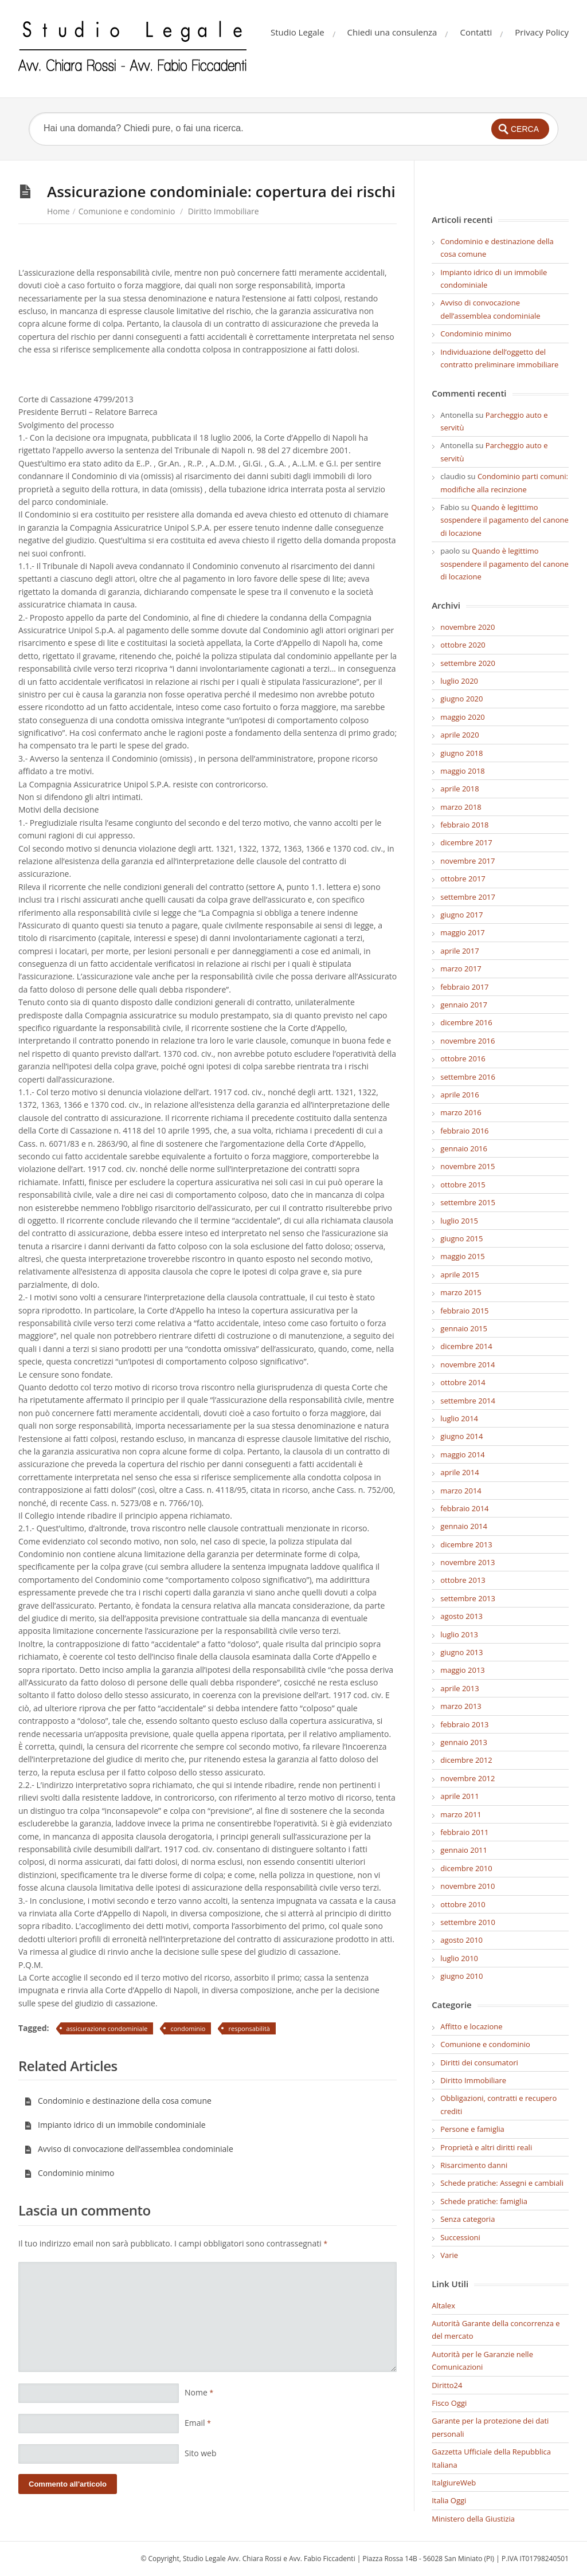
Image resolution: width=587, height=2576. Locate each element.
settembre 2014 (467, 1400)
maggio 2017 (462, 932)
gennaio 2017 (463, 1004)
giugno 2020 (461, 698)
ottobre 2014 (463, 1382)
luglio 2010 (459, 1958)
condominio (187, 2028)
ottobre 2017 (463, 878)
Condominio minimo (69, 2172)
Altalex (443, 2305)
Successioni (460, 2237)
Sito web (201, 2453)
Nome (199, 2392)
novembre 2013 (467, 1562)
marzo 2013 (461, 1706)
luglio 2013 (459, 1634)
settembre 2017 (467, 897)
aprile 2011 (459, 1796)
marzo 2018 (461, 807)
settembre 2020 (467, 663)
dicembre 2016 (466, 1022)
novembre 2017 (467, 861)
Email (198, 2422)
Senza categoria (467, 2219)
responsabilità (248, 2028)
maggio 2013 (462, 1670)
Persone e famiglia (472, 2129)
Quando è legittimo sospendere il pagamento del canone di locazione (504, 520)
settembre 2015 (467, 1202)
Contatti (476, 32)
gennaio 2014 (463, 1526)
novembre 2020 (467, 627)
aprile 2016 (459, 1094)
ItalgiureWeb (454, 2482)
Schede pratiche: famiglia (483, 2201)
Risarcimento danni (473, 2165)
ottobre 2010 (463, 1904)
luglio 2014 (459, 1418)
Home (58, 211)
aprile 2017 (459, 951)
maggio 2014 (462, 1454)
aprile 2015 (459, 1274)
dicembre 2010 (466, 1868)
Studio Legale (297, 32)
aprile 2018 (459, 788)
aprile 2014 (459, 1472)
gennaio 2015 (463, 1328)
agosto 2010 (461, 1940)
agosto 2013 (461, 1616)
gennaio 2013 (463, 1742)
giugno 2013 (461, 1652)
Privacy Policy (542, 32)
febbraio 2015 (464, 1310)
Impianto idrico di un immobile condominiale (115, 2124)
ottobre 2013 (463, 1580)
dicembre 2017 (466, 842)
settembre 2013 (467, 1598)
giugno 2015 (461, 1238)
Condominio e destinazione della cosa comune (118, 2100)
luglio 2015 (459, 1221)
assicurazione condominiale (107, 2028)
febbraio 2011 (464, 1832)
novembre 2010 (467, 1886)
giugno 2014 (461, 1436)
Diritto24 (447, 2385)
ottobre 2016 (463, 1058)
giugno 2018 (461, 753)
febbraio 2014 (464, 1508)
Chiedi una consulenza (392, 32)
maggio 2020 (462, 717)
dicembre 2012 (466, 1760)
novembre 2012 (467, 1778)
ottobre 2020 (463, 645)
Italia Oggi (449, 2500)
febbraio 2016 (464, 1131)
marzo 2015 (461, 1292)
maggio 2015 (462, 1256)
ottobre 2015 (463, 1184)
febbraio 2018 (464, 825)
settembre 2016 (467, 1077)
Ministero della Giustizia (473, 2519)
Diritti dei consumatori (479, 2062)
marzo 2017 (461, 968)
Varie (449, 2255)
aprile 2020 (459, 735)
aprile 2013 (459, 1688)
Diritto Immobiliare (223, 211)
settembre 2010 (467, 1922)
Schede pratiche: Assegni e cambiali (501, 2183)
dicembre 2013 (466, 1544)
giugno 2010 (461, 1976)
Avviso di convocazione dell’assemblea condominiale (128, 2148)
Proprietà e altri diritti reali (486, 2147)
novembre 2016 (467, 1041)
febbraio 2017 (464, 987)
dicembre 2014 (466, 1346)
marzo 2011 (461, 1814)
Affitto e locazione (471, 2026)
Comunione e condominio (127, 211)
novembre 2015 (467, 1166)
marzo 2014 (461, 1490)
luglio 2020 (459, 681)
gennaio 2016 (463, 1148)
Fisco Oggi (449, 2403)
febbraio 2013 (464, 1724)
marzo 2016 (461, 1112)
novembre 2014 (467, 1364)
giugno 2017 (461, 914)
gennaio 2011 (463, 1850)
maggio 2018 (462, 771)
